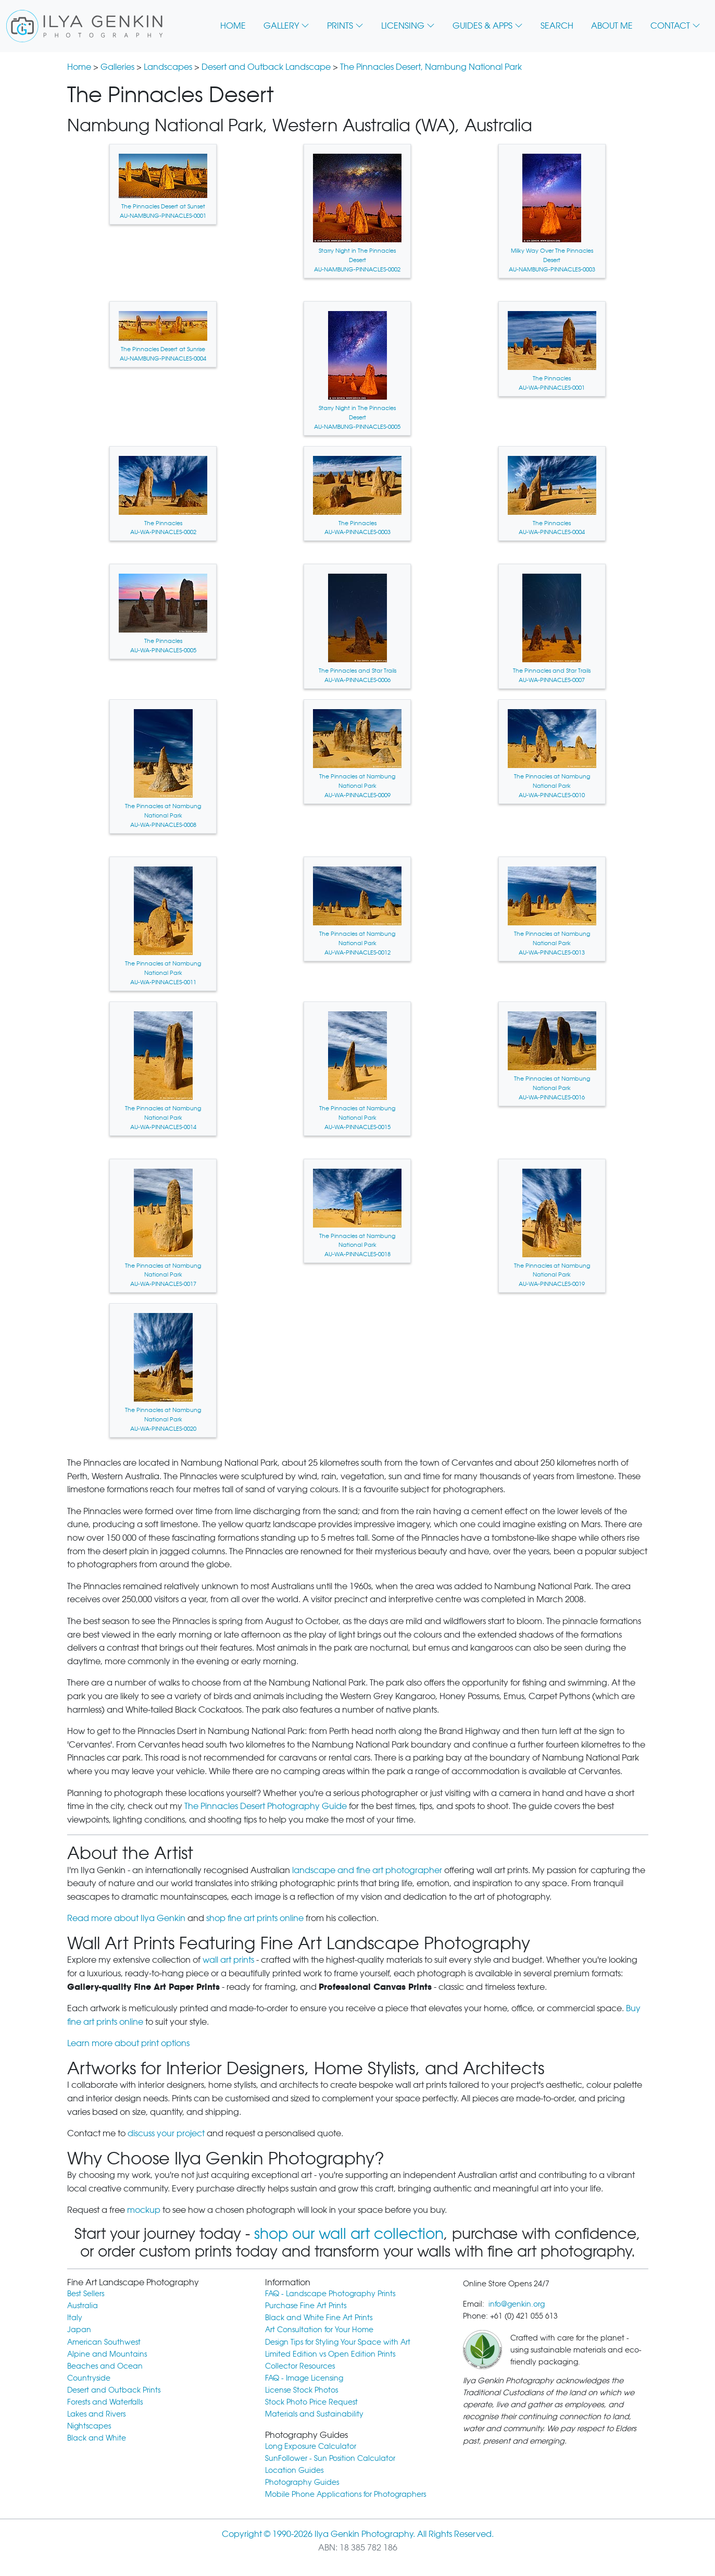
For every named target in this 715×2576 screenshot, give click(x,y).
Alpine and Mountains (107, 2353)
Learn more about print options (128, 2043)
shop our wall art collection (349, 2234)
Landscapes (168, 67)
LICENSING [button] (408, 25)
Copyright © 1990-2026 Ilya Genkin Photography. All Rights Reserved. (358, 2534)
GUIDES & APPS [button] (488, 25)
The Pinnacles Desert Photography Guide (265, 1806)
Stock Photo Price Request (311, 2401)
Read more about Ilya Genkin (126, 1918)
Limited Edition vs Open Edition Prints (330, 2353)
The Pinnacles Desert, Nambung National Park (431, 67)
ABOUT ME (612, 26)
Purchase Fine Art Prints (305, 2305)
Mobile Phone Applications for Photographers (345, 2494)
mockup (143, 2210)
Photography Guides (302, 2482)
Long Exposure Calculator (310, 2446)
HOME (233, 26)
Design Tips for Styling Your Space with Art (337, 2341)
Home (79, 67)
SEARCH (557, 26)
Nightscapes (89, 2425)
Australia (82, 2305)
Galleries (117, 67)
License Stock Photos (301, 2389)
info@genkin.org (516, 2303)
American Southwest (104, 2341)
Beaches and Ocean (105, 2365)
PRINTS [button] (345, 25)
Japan (79, 2329)
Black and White (96, 2437)
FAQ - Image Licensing (304, 2377)
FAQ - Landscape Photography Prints (330, 2293)
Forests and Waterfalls (105, 2401)
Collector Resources (300, 2365)
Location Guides (294, 2470)
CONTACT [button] (675, 25)
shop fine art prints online (255, 1918)
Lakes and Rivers (96, 2413)
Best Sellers (85, 2293)
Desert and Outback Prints (113, 2389)
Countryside (88, 2377)
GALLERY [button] (286, 25)
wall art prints (228, 1960)
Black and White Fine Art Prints (318, 2317)
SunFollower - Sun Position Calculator (330, 2458)
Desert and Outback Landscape (266, 67)
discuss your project (166, 2133)
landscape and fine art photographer (367, 1870)
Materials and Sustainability (314, 2413)
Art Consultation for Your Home (319, 2329)
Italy (74, 2317)
